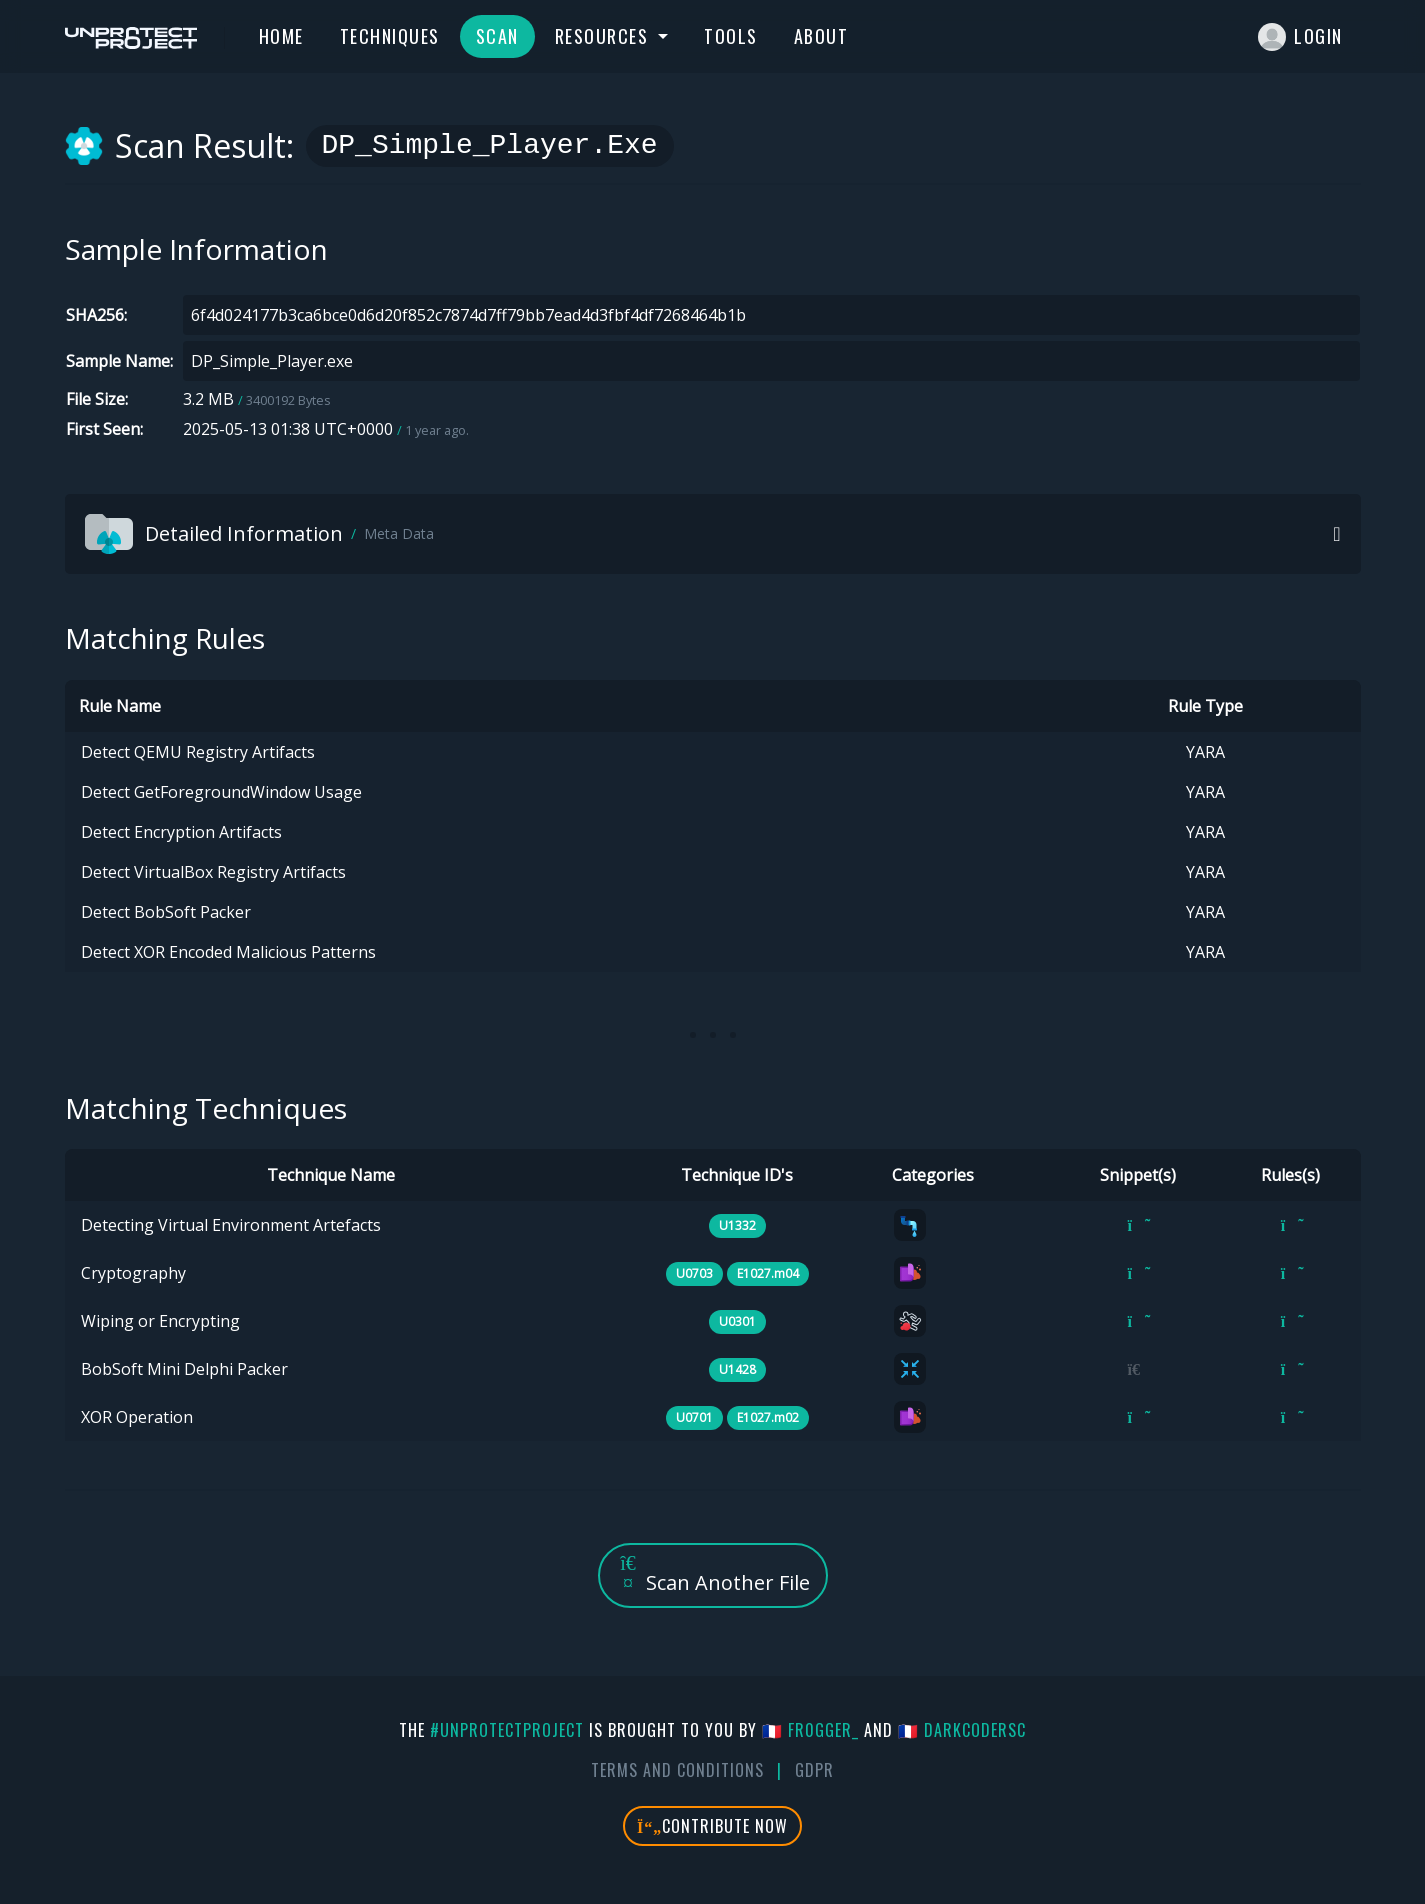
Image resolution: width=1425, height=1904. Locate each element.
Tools (731, 36)
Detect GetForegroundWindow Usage (221, 792)
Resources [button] (604, 36)
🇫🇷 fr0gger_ (810, 1730)
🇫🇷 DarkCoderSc (962, 1730)
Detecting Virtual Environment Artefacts (231, 1225)
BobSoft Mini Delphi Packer (184, 1369)
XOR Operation (137, 1417)
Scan (497, 36)
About (821, 36)
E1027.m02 (768, 1417)
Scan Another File (713, 1574)
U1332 (737, 1225)
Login (1300, 37)
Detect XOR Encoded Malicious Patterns (228, 952)
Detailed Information (259, 534)
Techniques (390, 36)
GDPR (814, 1770)
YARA (1205, 752)
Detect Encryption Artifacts (181, 832)
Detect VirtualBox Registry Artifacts (213, 872)
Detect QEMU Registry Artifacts (198, 752)
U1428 (737, 1369)
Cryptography (133, 1273)
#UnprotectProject (507, 1730)
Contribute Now (712, 1826)
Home (281, 36)
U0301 (737, 1321)
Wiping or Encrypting (160, 1321)
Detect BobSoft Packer (166, 912)
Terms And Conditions (677, 1770)
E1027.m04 (768, 1273)
